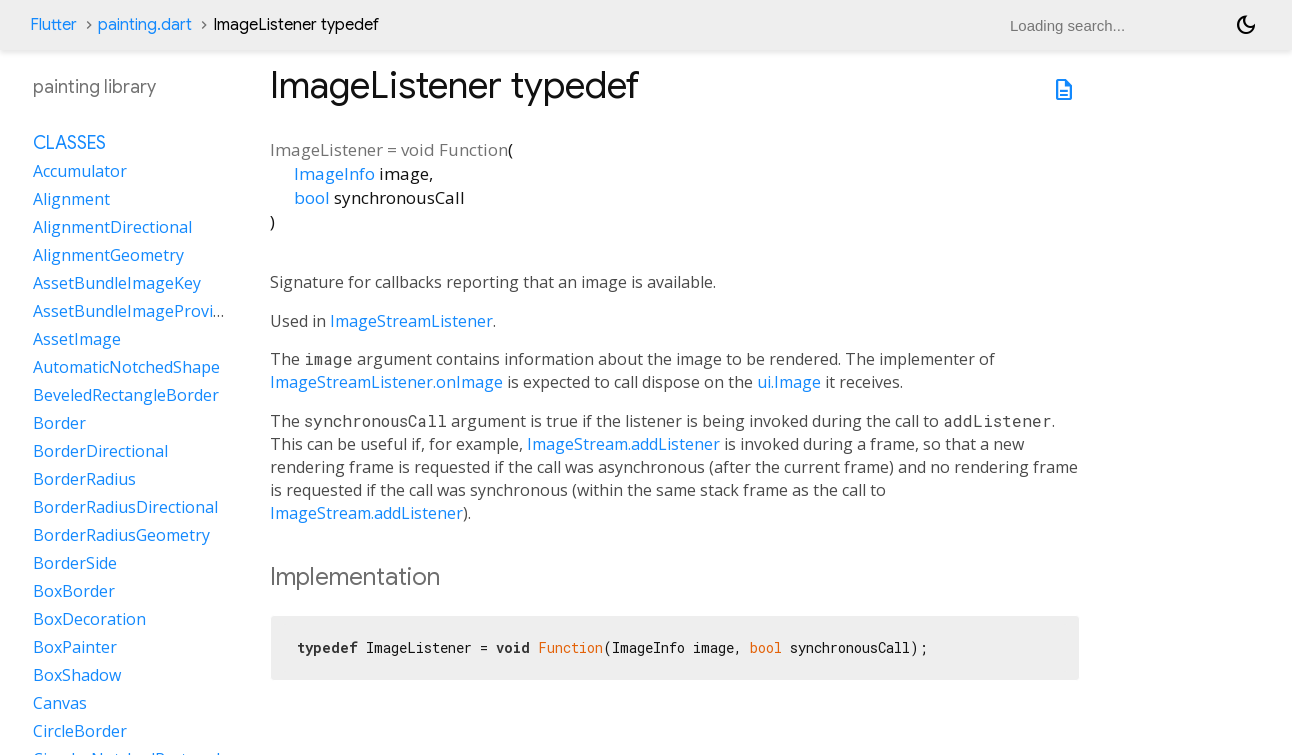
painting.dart (145, 25)
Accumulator (80, 171)
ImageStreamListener (411, 321)
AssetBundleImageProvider (135, 311)
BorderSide (75, 563)
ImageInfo (334, 173)
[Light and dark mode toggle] (1246, 25)
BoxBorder (74, 591)
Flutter (53, 25)
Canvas (60, 703)
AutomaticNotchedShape (126, 367)
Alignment (71, 199)
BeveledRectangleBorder (126, 395)
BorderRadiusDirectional (125, 507)
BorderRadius (84, 479)
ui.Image (789, 382)
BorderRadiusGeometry (121, 535)
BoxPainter (75, 647)
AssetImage (77, 339)
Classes (69, 143)
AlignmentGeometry (108, 255)
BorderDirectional (100, 451)
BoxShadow (77, 675)
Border (59, 423)
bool (312, 197)
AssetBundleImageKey (117, 283)
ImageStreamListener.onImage (386, 382)
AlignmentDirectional (112, 227)
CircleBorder (80, 731)
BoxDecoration (89, 619)
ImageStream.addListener (623, 444)
